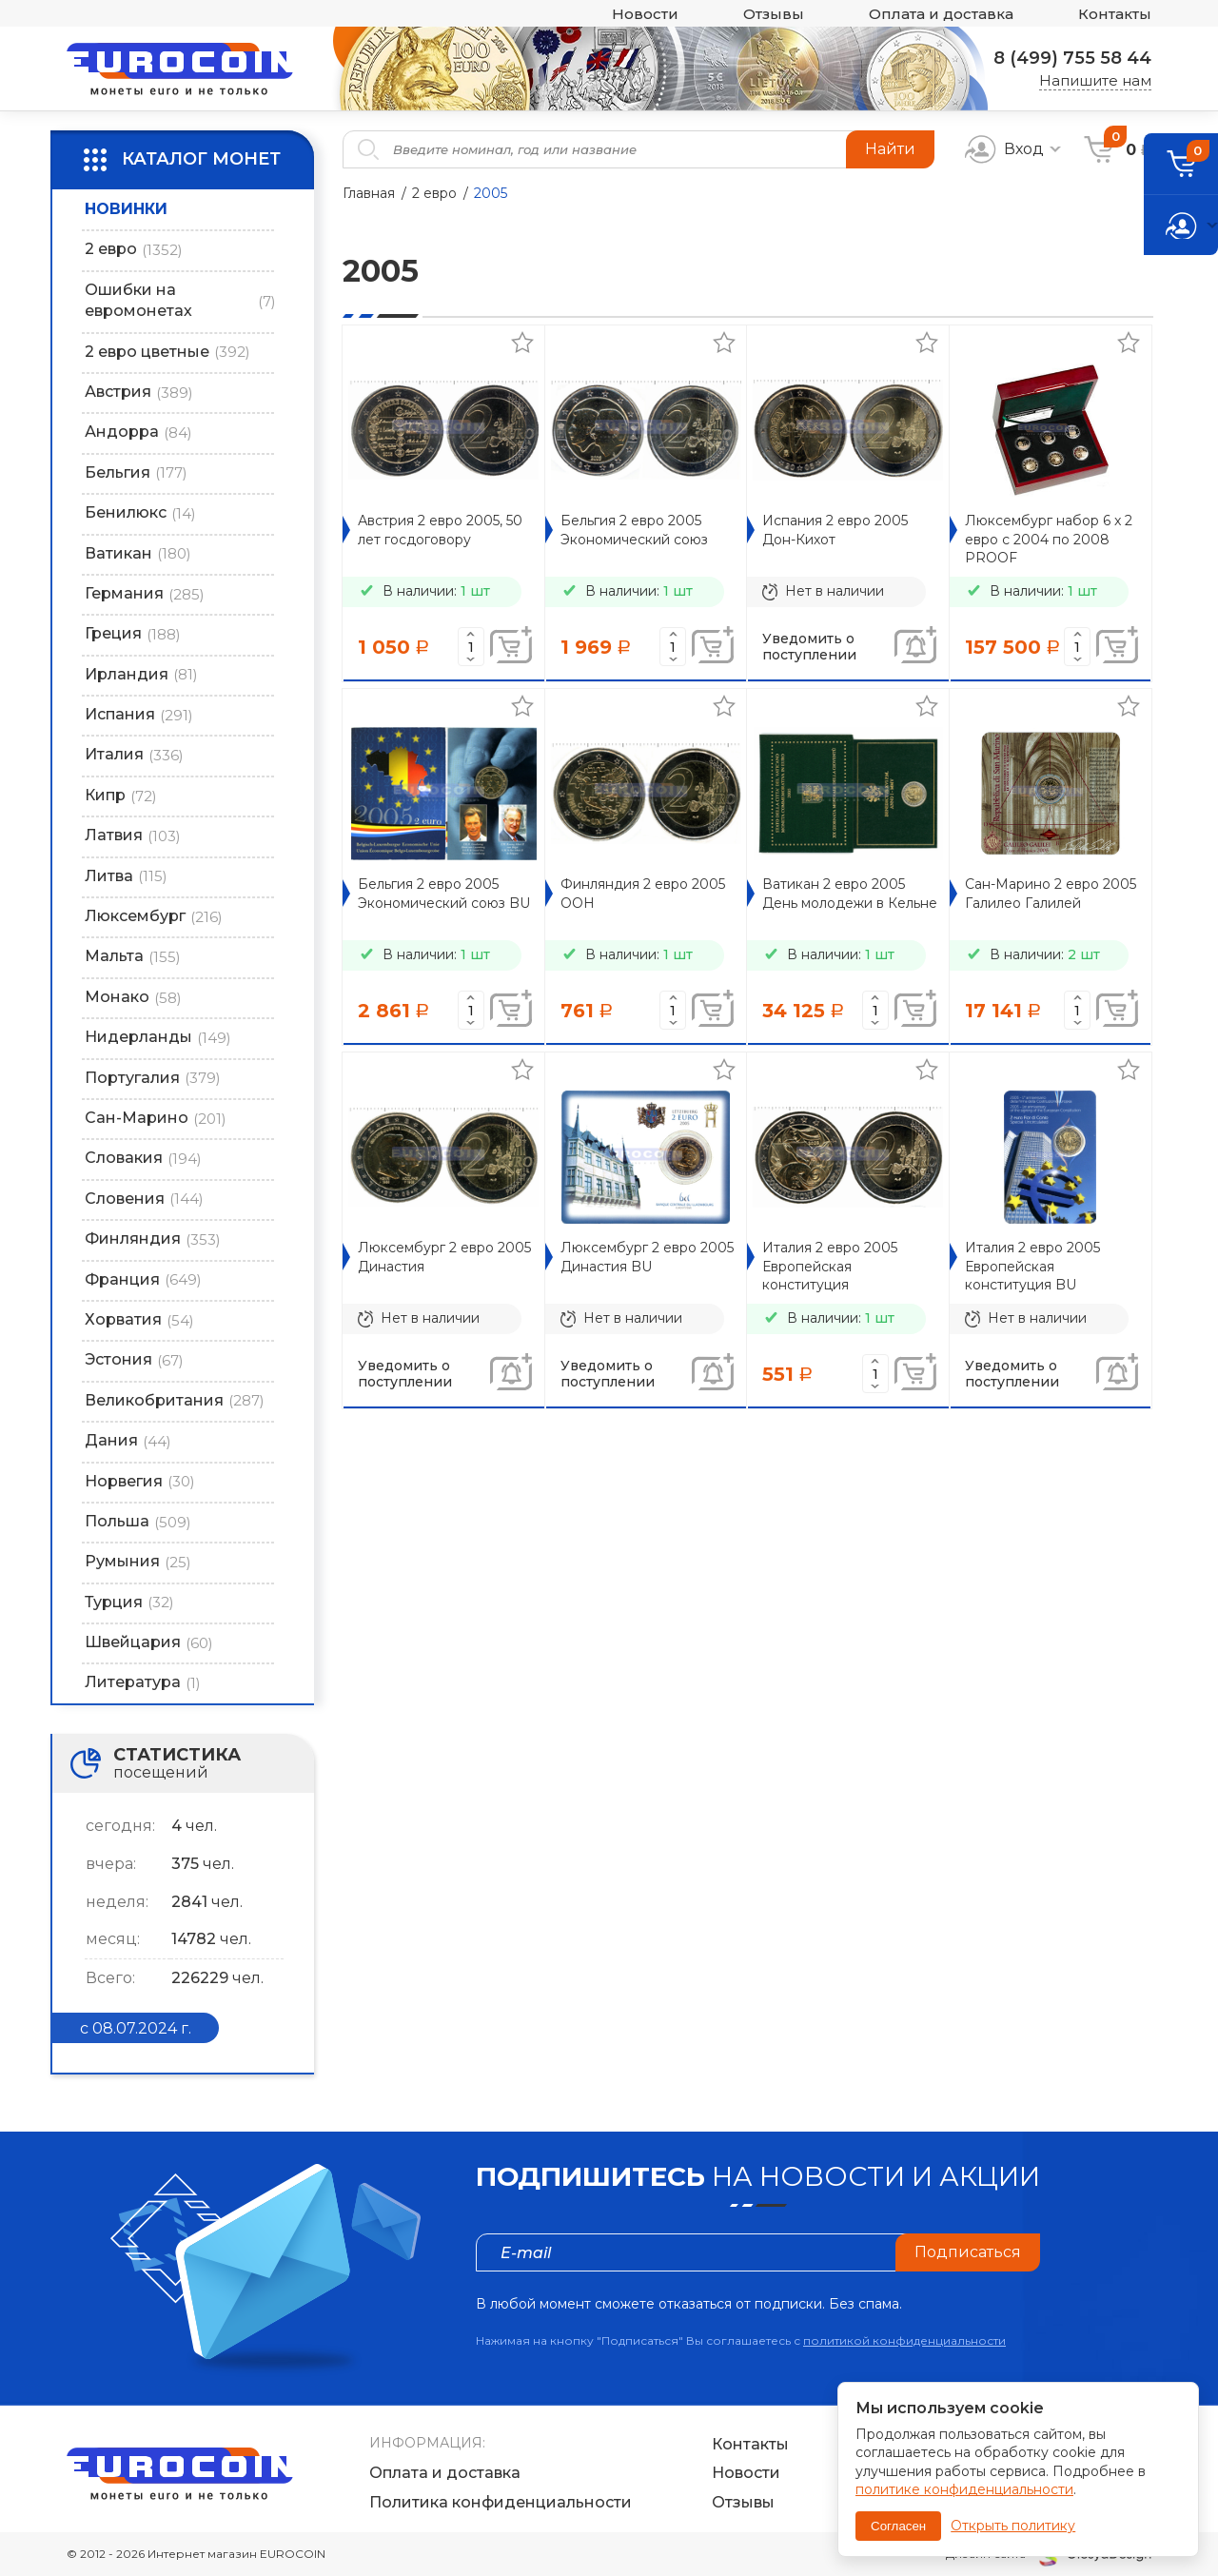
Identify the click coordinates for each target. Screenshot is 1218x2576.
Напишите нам (1095, 80)
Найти (890, 149)
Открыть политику (1013, 2525)
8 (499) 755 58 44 (1072, 58)
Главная (369, 193)
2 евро (434, 193)
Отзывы (773, 14)
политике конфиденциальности (964, 2489)
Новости (645, 14)
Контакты (1114, 14)
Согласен (898, 2526)
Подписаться (967, 2252)
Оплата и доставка (941, 14)
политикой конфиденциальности (904, 2340)
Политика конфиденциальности (500, 2502)
